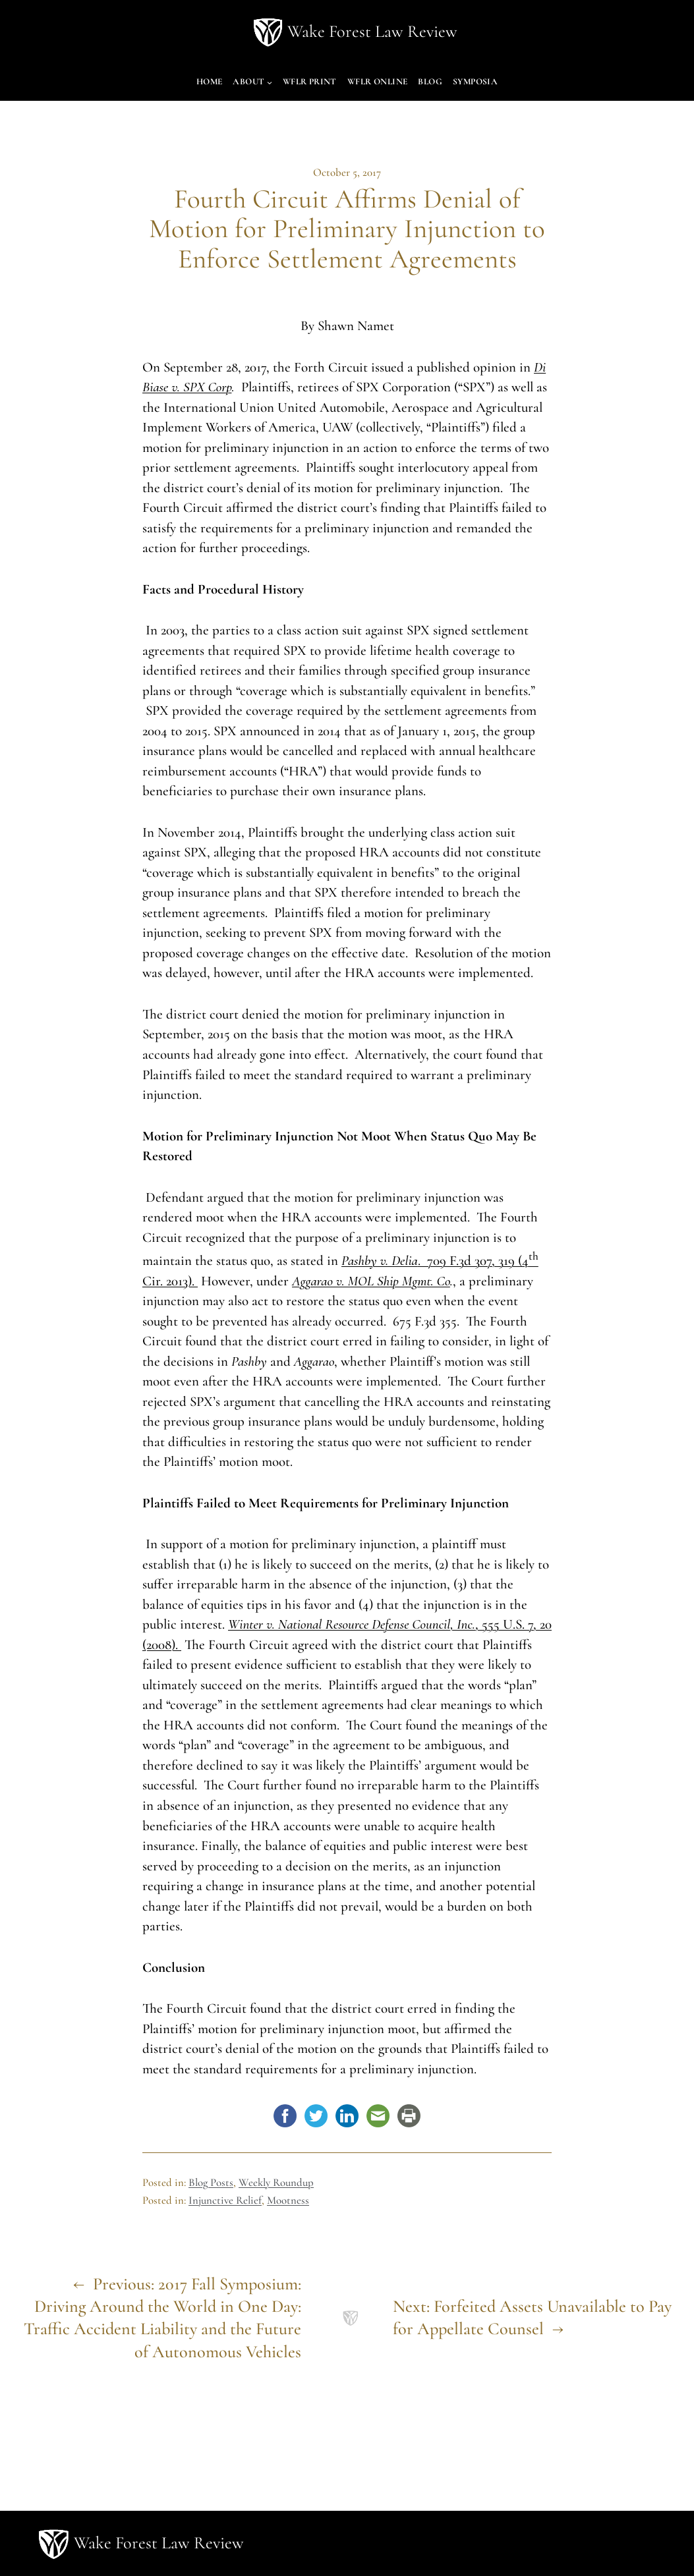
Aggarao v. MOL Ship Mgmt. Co (371, 1281)
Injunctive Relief (225, 2200)
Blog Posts (210, 2182)
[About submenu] (269, 82)
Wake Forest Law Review (372, 31)
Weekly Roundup (276, 2182)
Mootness (288, 2200)
